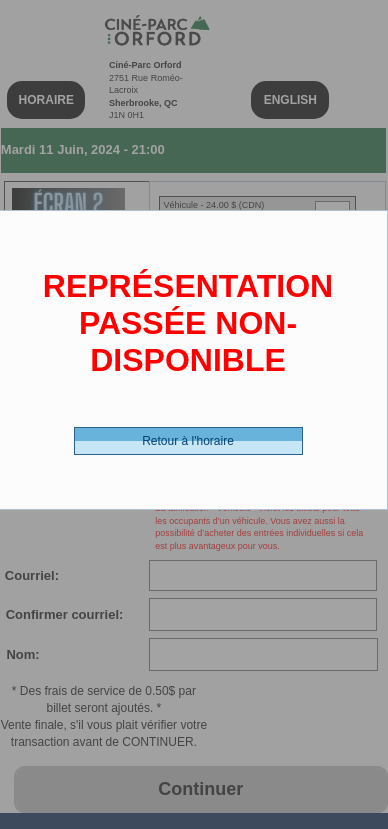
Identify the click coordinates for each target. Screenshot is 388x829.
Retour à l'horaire (188, 441)
